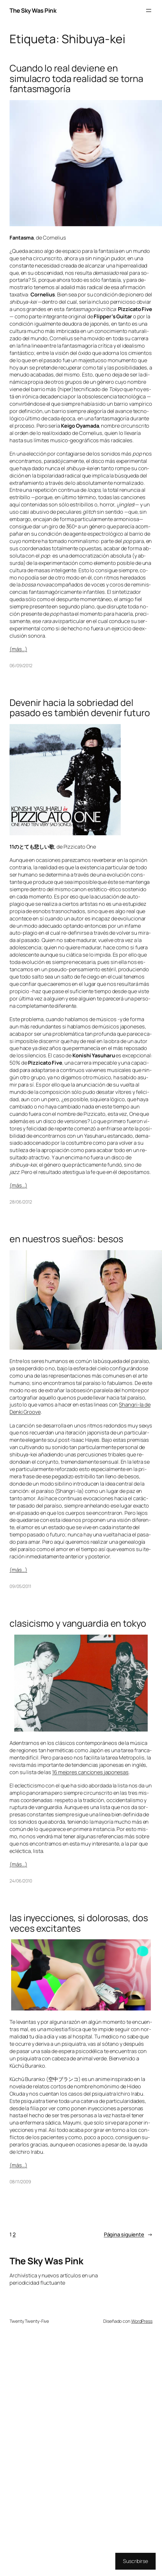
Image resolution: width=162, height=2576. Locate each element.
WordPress (141, 2321)
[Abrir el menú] (148, 10)
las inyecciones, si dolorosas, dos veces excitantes (79, 1923)
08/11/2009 (20, 2182)
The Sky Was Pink (33, 10)
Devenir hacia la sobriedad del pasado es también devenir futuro (80, 707)
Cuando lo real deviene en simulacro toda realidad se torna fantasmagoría (76, 78)
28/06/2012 (21, 1202)
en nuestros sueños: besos (66, 1239)
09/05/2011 (20, 1586)
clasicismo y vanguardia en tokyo (78, 1623)
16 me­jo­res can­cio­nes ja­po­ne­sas (90, 1772)
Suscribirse (135, 2561)
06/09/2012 (21, 665)
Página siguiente (128, 2234)
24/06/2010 (21, 1881)
